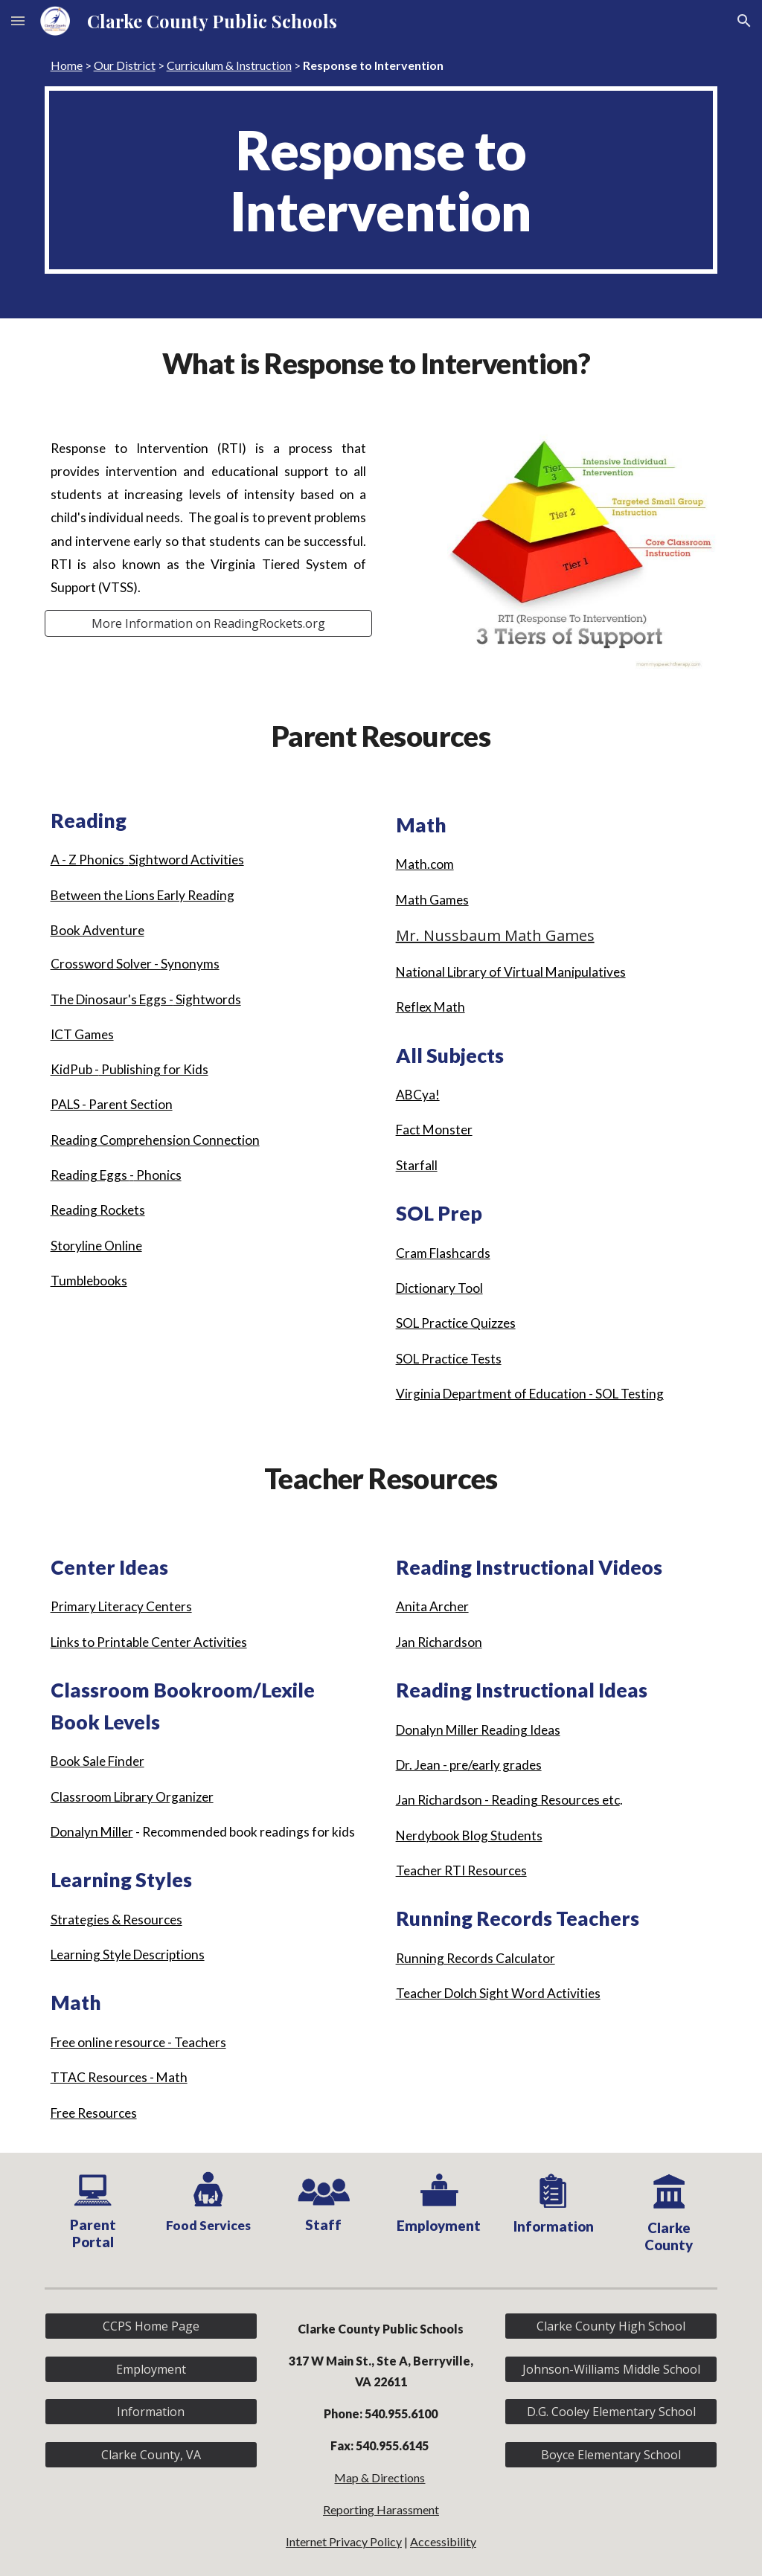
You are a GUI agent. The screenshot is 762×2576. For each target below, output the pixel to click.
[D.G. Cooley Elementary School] (611, 2412)
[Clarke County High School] (611, 2326)
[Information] (151, 2412)
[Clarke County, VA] (151, 2455)
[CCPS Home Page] (151, 2326)
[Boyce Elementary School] (611, 2455)
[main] (381, 65)
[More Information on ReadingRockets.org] (208, 623)
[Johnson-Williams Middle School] (611, 2369)
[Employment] (151, 2369)
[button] (18, 20)
